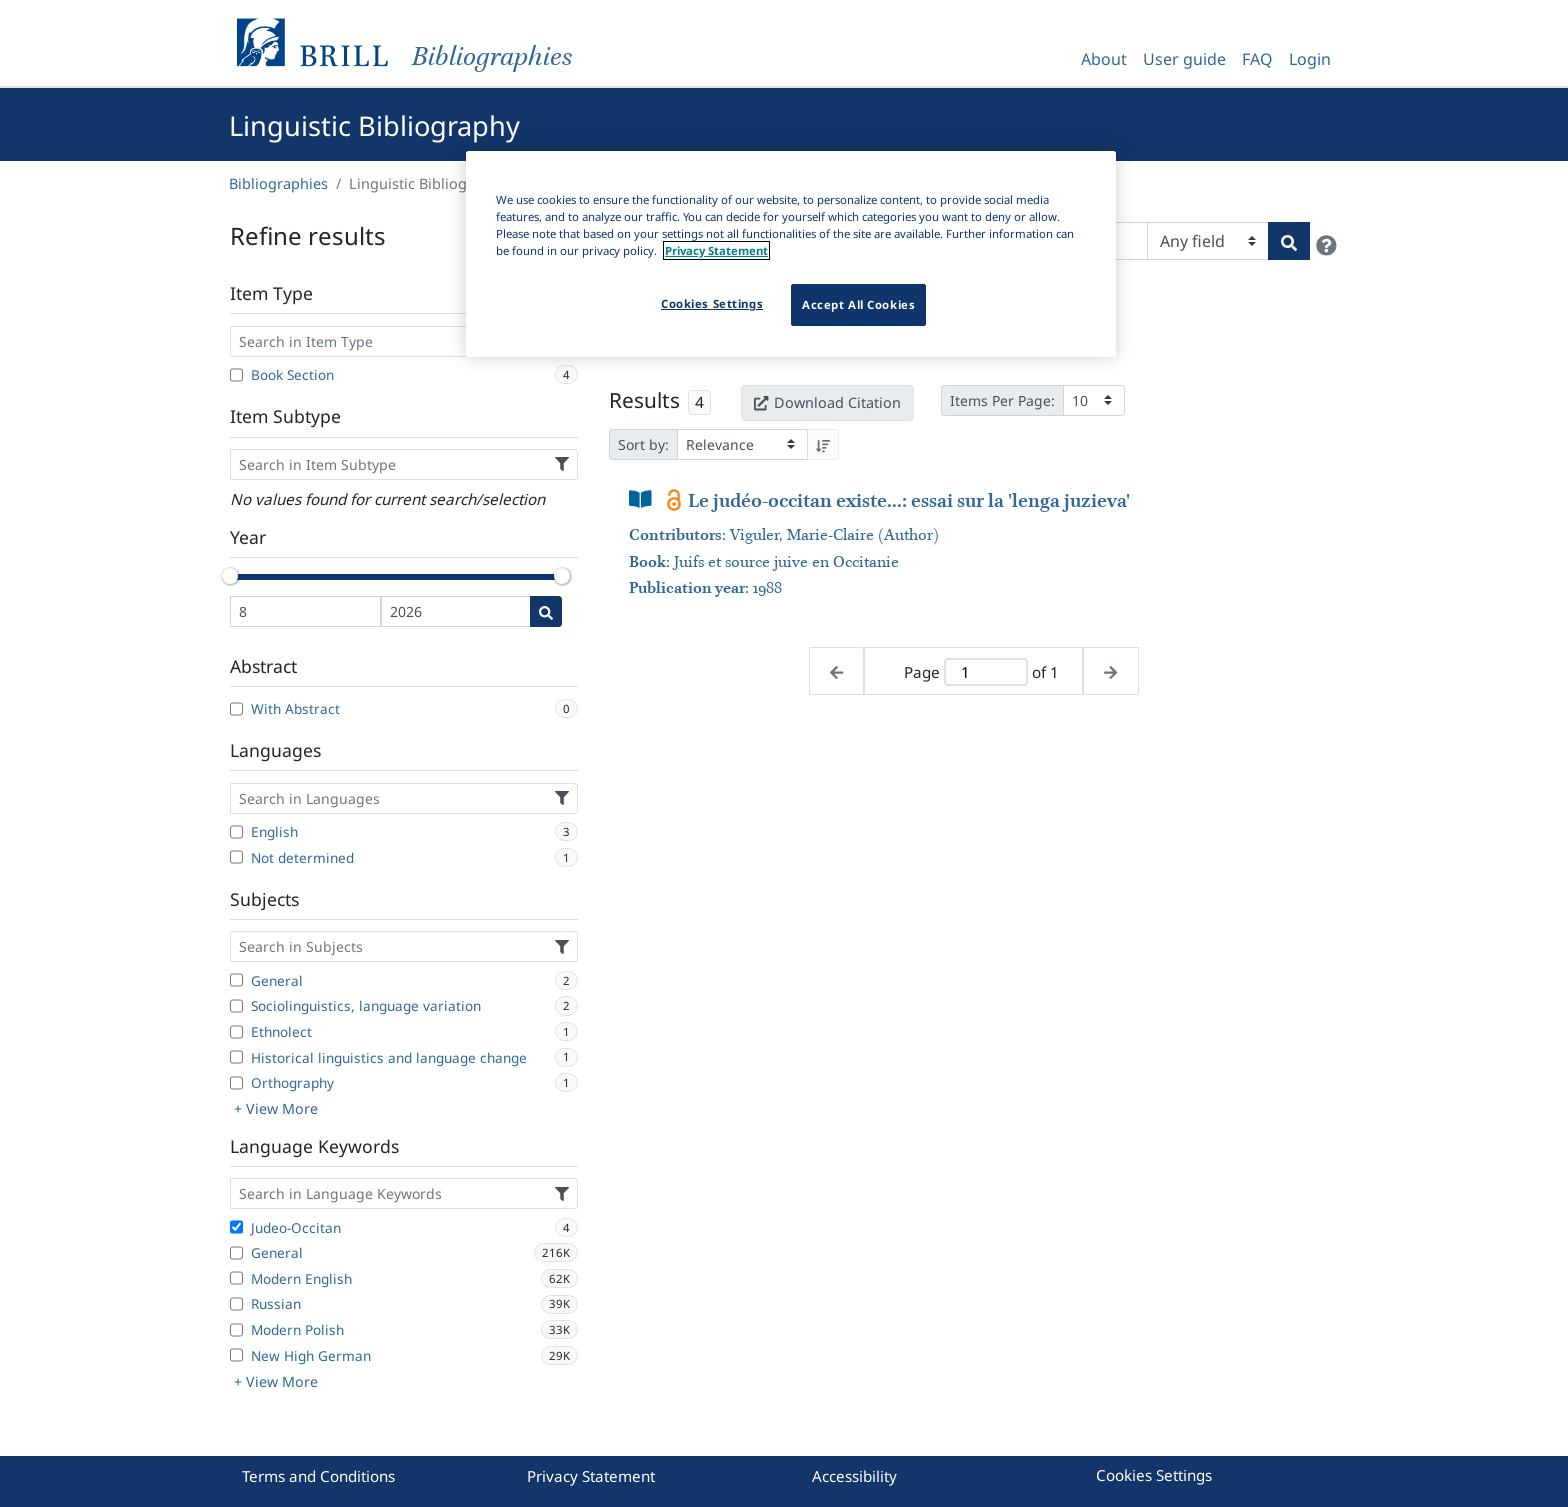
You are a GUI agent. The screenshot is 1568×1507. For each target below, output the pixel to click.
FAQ (1257, 59)
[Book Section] (236, 375)
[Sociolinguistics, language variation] (236, 1006)
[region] (791, 254)
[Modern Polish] (236, 1330)
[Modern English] (236, 1278)
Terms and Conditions (318, 1476)
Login (1310, 59)
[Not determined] (236, 857)
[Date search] (546, 611)
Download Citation (827, 402)
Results (644, 400)
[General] (236, 980)
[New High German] (236, 1355)
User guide (1184, 59)
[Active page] (986, 672)
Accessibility (854, 1476)
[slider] (230, 576)
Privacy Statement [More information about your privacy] (716, 250)
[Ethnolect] (236, 1032)
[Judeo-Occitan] (236, 1227)
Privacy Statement (591, 1476)
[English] (236, 832)
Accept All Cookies (858, 304)
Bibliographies (278, 183)
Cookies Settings (1154, 1475)
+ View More (276, 1108)
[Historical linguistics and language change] (236, 1057)
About (1104, 59)
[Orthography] (236, 1083)
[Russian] (236, 1304)
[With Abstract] (236, 709)
